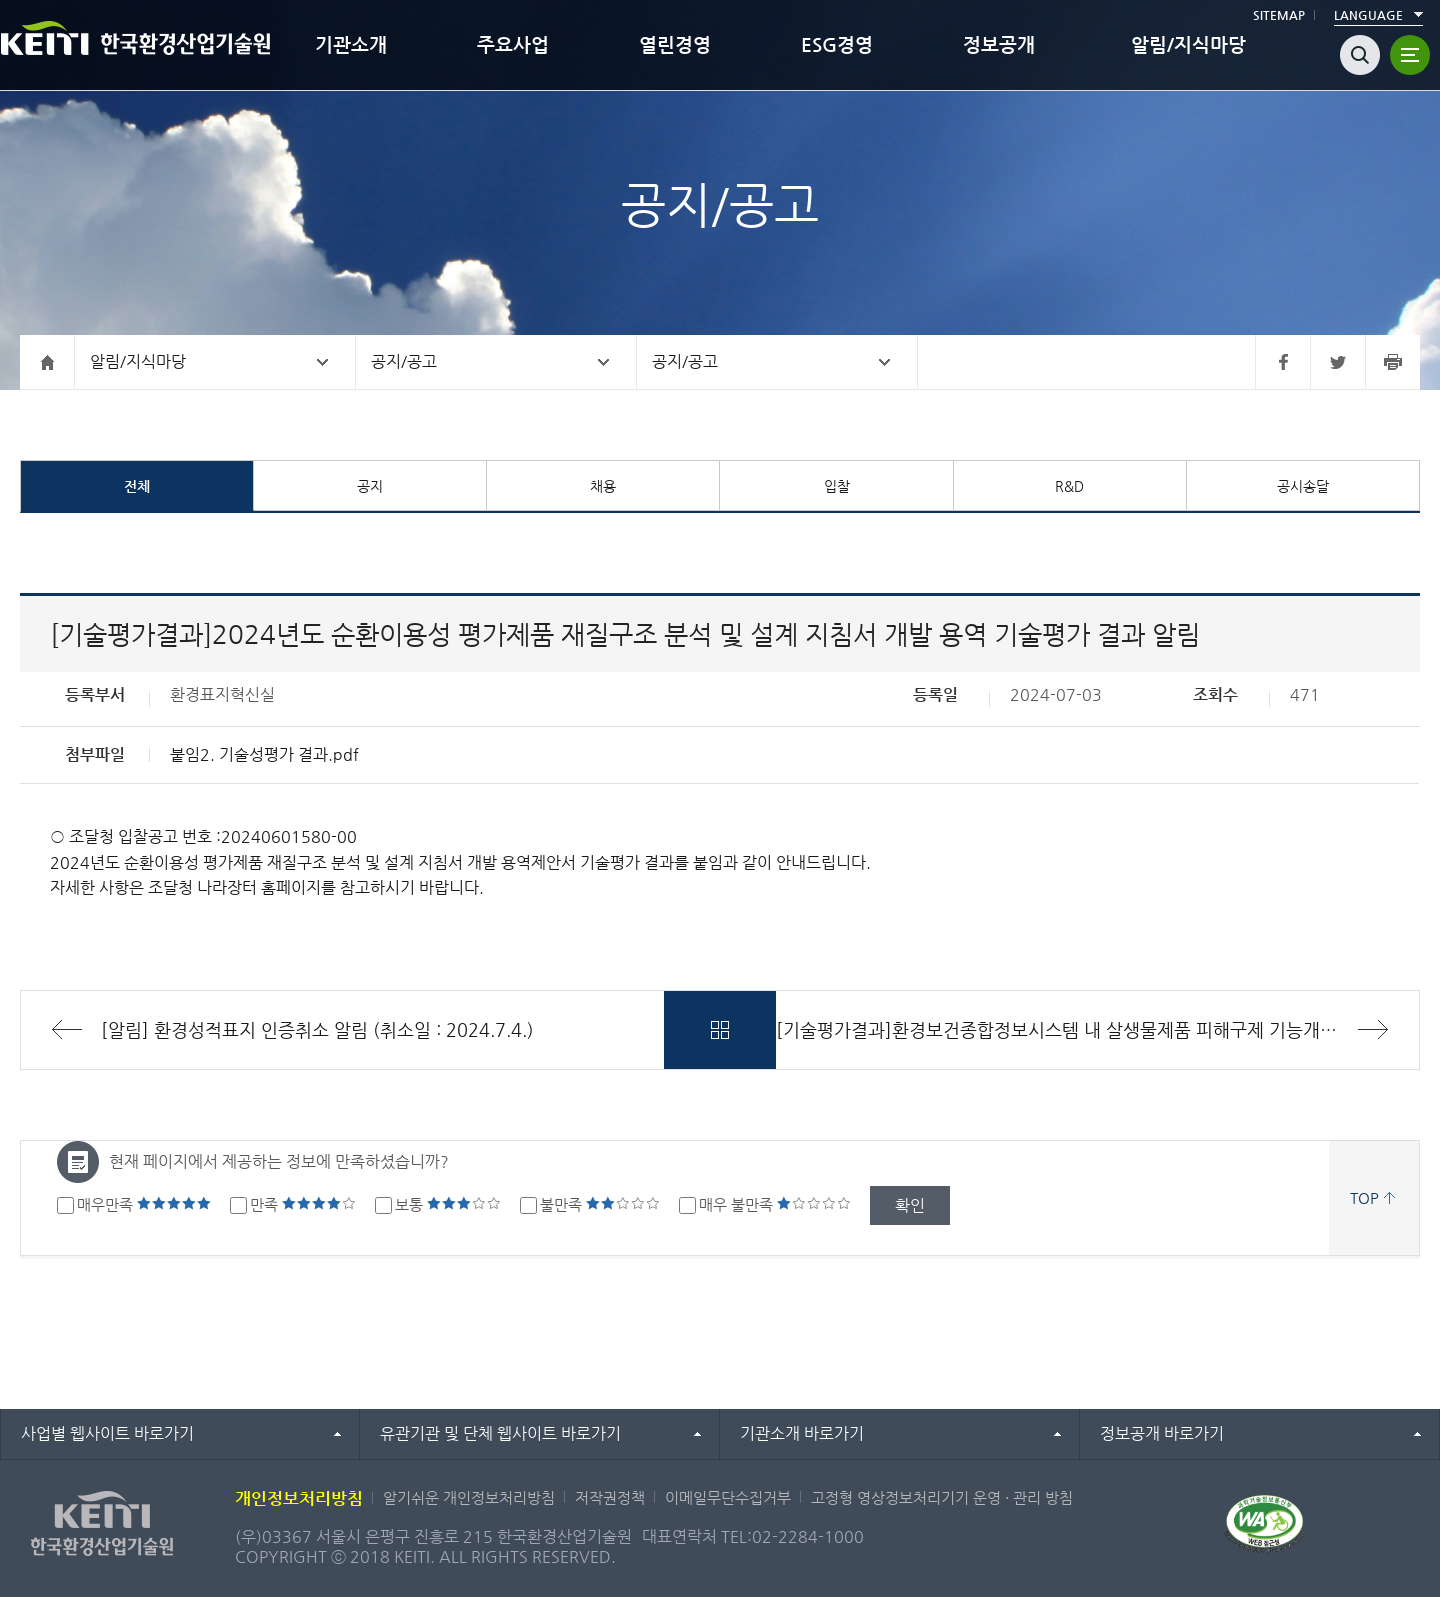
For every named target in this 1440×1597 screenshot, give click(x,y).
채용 (603, 486)
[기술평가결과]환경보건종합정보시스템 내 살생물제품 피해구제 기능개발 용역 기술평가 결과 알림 (1097, 1029)
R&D (1069, 486)
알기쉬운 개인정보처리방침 (469, 1497)
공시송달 (1303, 486)
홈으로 (47, 362)
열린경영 (675, 44)
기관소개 (351, 44)
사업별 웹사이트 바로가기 (107, 1433)
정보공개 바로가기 (1162, 1433)
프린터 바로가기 (1392, 362)
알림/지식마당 (1188, 44)
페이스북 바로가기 (1282, 362)
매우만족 (144, 1204)
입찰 (837, 486)
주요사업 (513, 44)
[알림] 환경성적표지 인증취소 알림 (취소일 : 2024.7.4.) (317, 1029)
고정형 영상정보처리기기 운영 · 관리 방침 (942, 1497)
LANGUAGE (1368, 15)
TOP (1364, 1197)
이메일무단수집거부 (728, 1497)
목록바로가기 (720, 1030)
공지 (370, 486)
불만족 (600, 1204)
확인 (910, 1205)
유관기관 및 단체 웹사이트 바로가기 (500, 1433)
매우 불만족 (775, 1204)
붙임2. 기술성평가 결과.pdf (264, 754)
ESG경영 (837, 44)
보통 (448, 1204)
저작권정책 (610, 1497)
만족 (303, 1204)
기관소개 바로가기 (802, 1433)
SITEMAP (1279, 15)
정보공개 (999, 44)
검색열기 (1360, 55)
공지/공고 (404, 361)
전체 (137, 486)
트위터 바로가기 (1337, 362)
